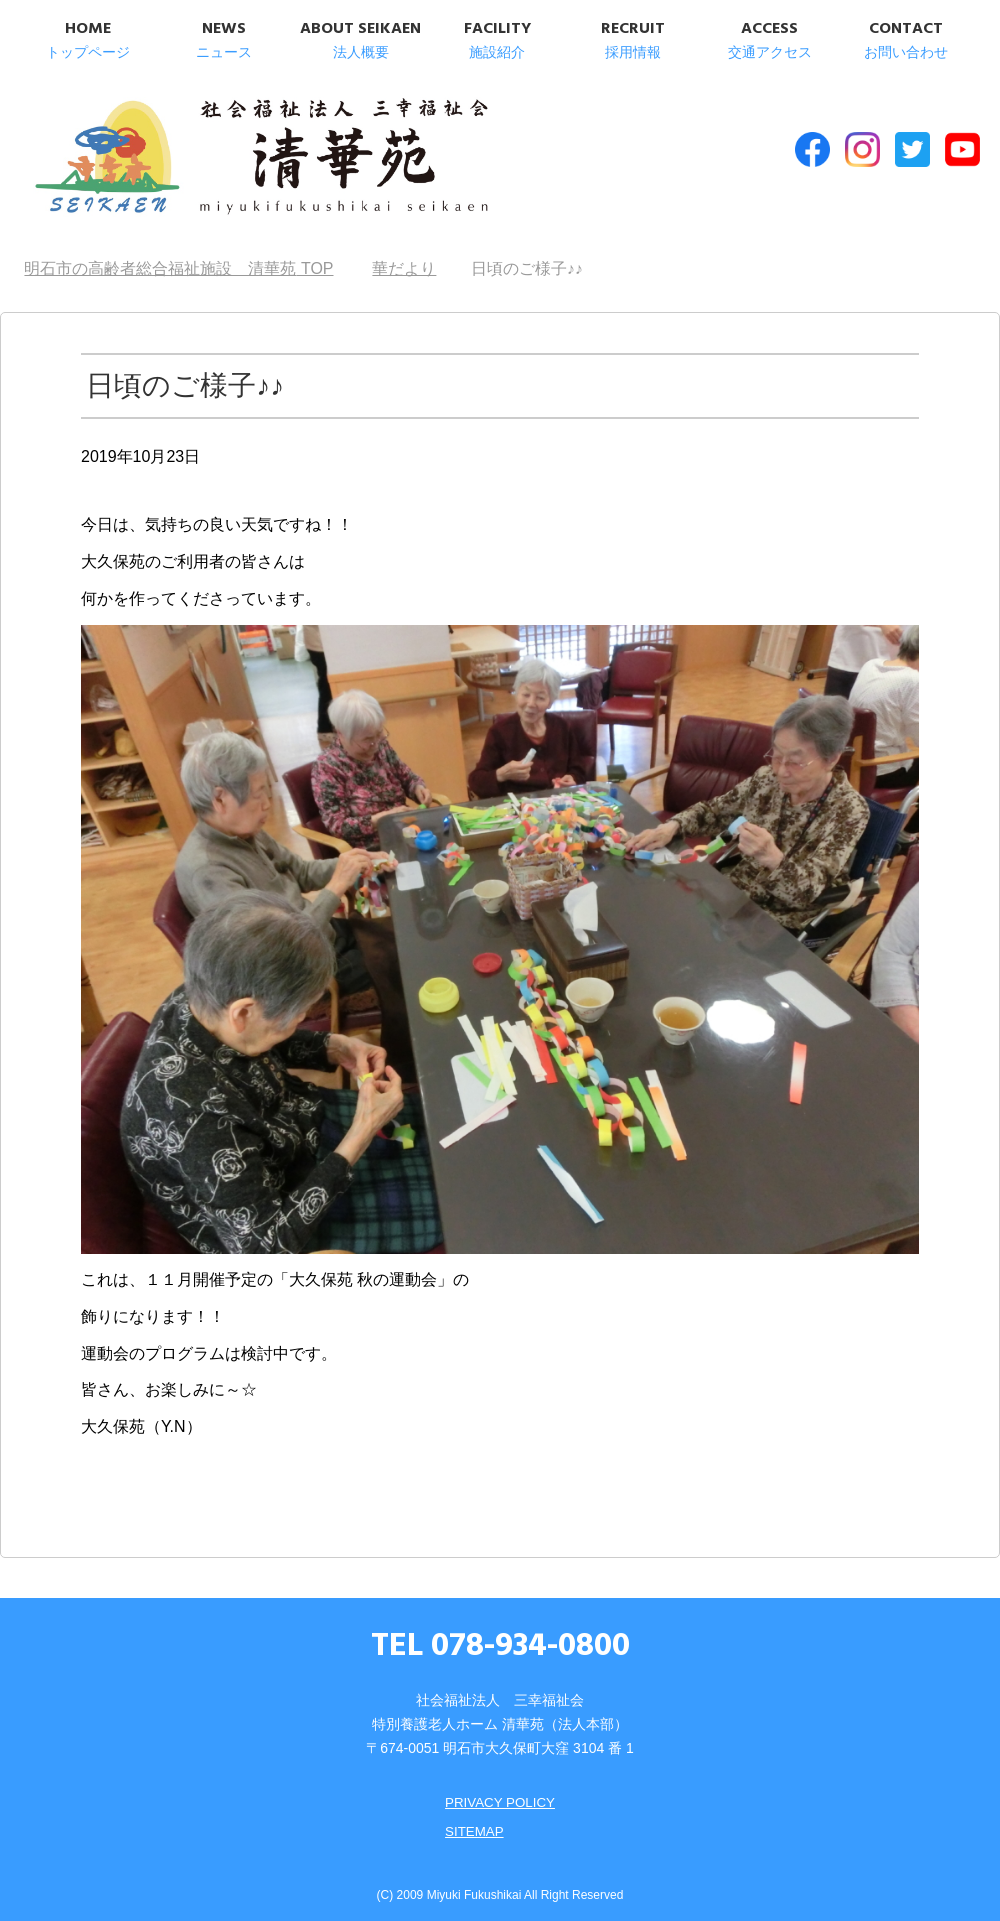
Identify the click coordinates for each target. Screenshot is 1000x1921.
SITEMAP (472, 1822)
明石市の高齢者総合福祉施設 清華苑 (227, 159)
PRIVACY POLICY (499, 1794)
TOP (178, 260)
